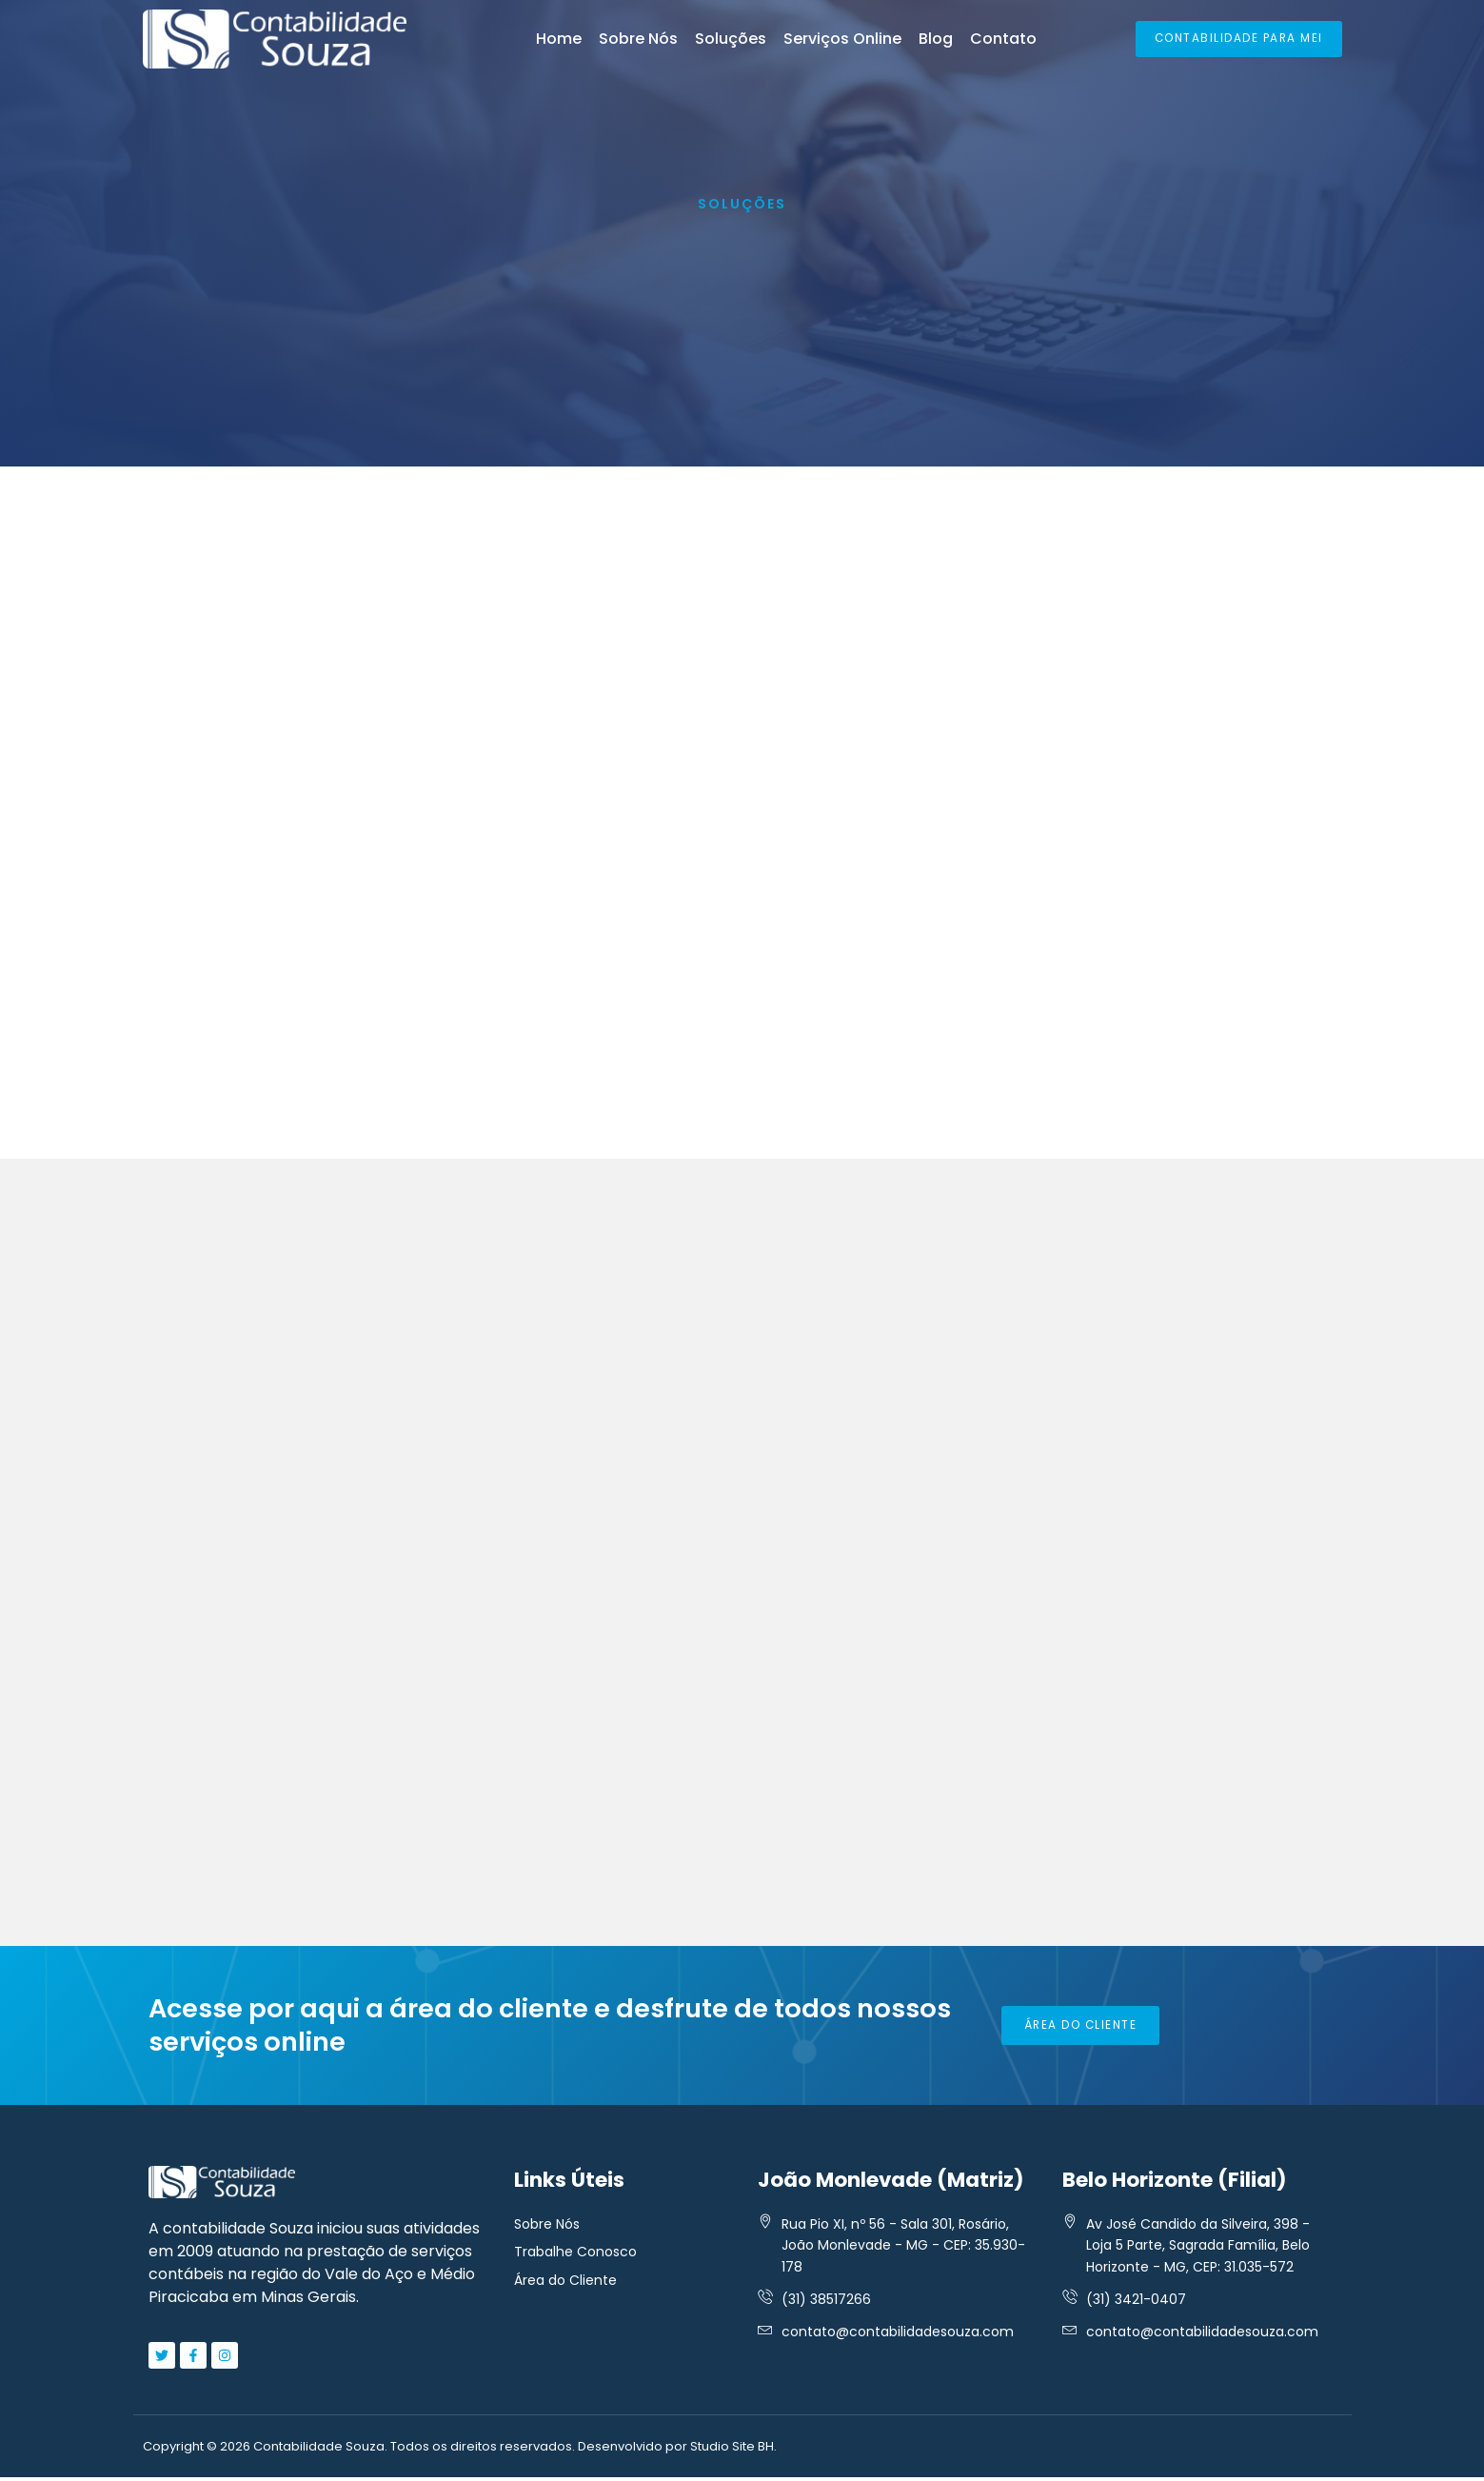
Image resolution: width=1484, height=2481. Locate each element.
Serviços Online (842, 39)
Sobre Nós (638, 39)
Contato (1003, 39)
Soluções (730, 39)
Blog (936, 39)
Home (559, 39)
